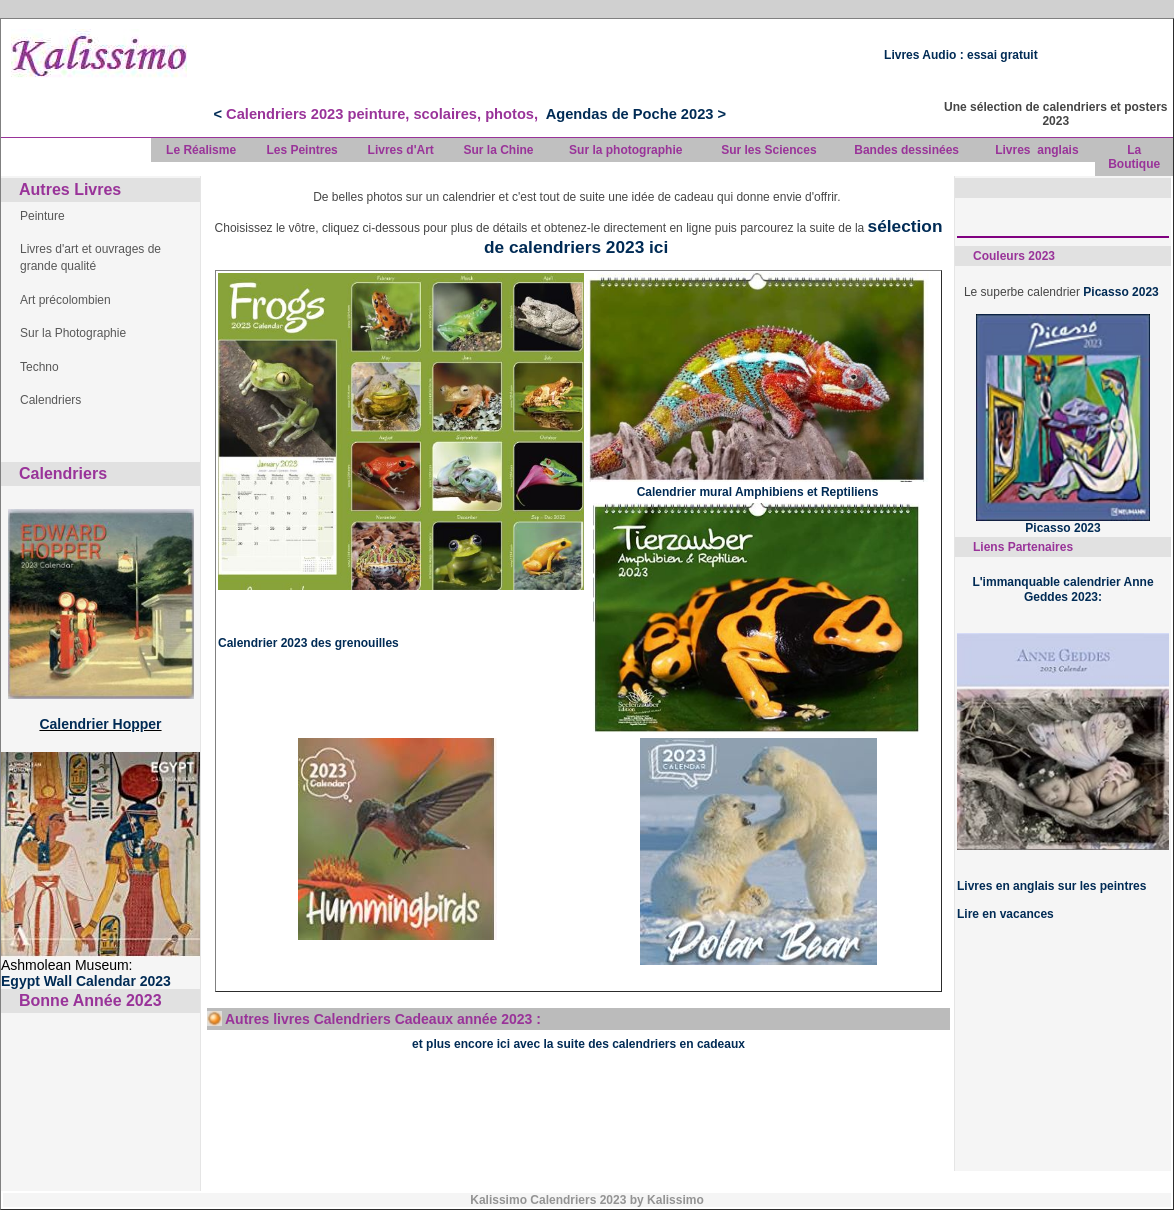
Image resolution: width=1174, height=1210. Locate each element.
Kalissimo (677, 1200)
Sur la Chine (498, 150)
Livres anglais (1036, 150)
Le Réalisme (201, 150)
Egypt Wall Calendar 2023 (86, 981)
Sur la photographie (625, 150)
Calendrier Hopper (100, 724)
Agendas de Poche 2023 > (636, 114)
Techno (39, 367)
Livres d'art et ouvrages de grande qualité (90, 257)
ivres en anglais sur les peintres (1055, 886)
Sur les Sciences (768, 150)
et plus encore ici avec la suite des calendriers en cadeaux (578, 1044)
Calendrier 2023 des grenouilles (308, 643)
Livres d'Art (401, 150)
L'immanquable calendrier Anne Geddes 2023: (1062, 589)
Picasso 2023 (1122, 292)
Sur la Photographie (73, 333)
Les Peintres (301, 150)
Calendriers (50, 400)
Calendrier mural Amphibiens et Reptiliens (758, 492)
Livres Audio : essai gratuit (961, 55)
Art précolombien (65, 300)
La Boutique (1134, 157)
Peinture (42, 216)
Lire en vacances (1005, 914)
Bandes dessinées (906, 150)
